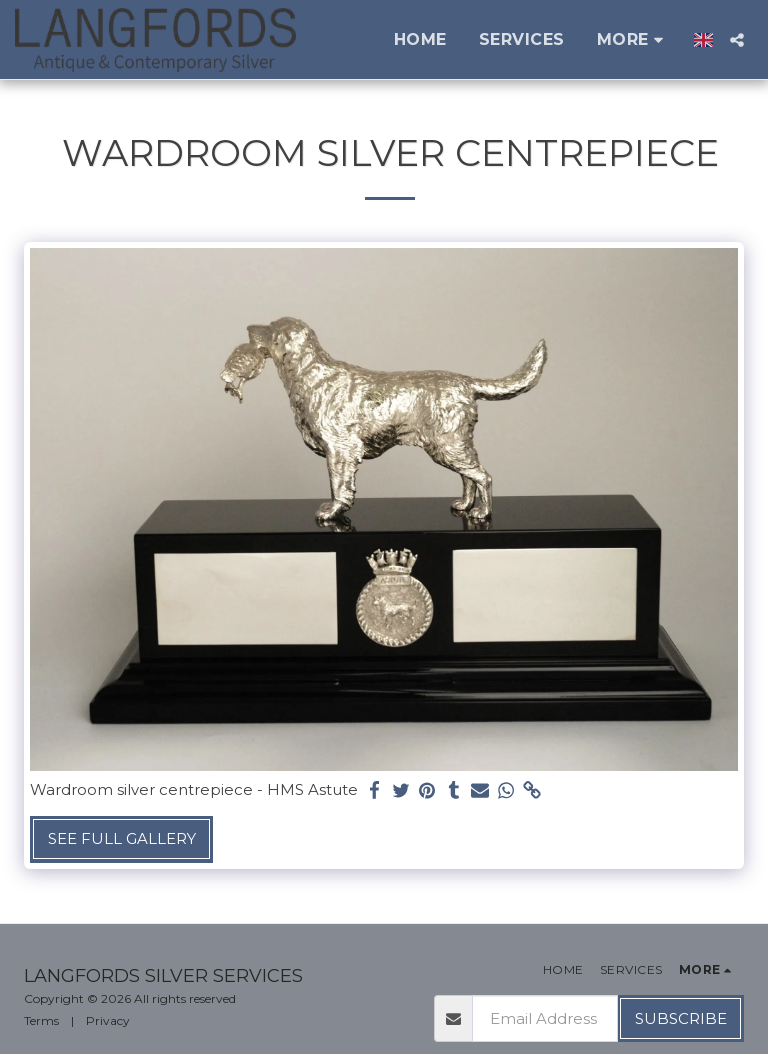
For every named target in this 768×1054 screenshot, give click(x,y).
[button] (737, 40)
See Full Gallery (122, 838)
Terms (41, 1020)
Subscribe (681, 1018)
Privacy (108, 1020)
